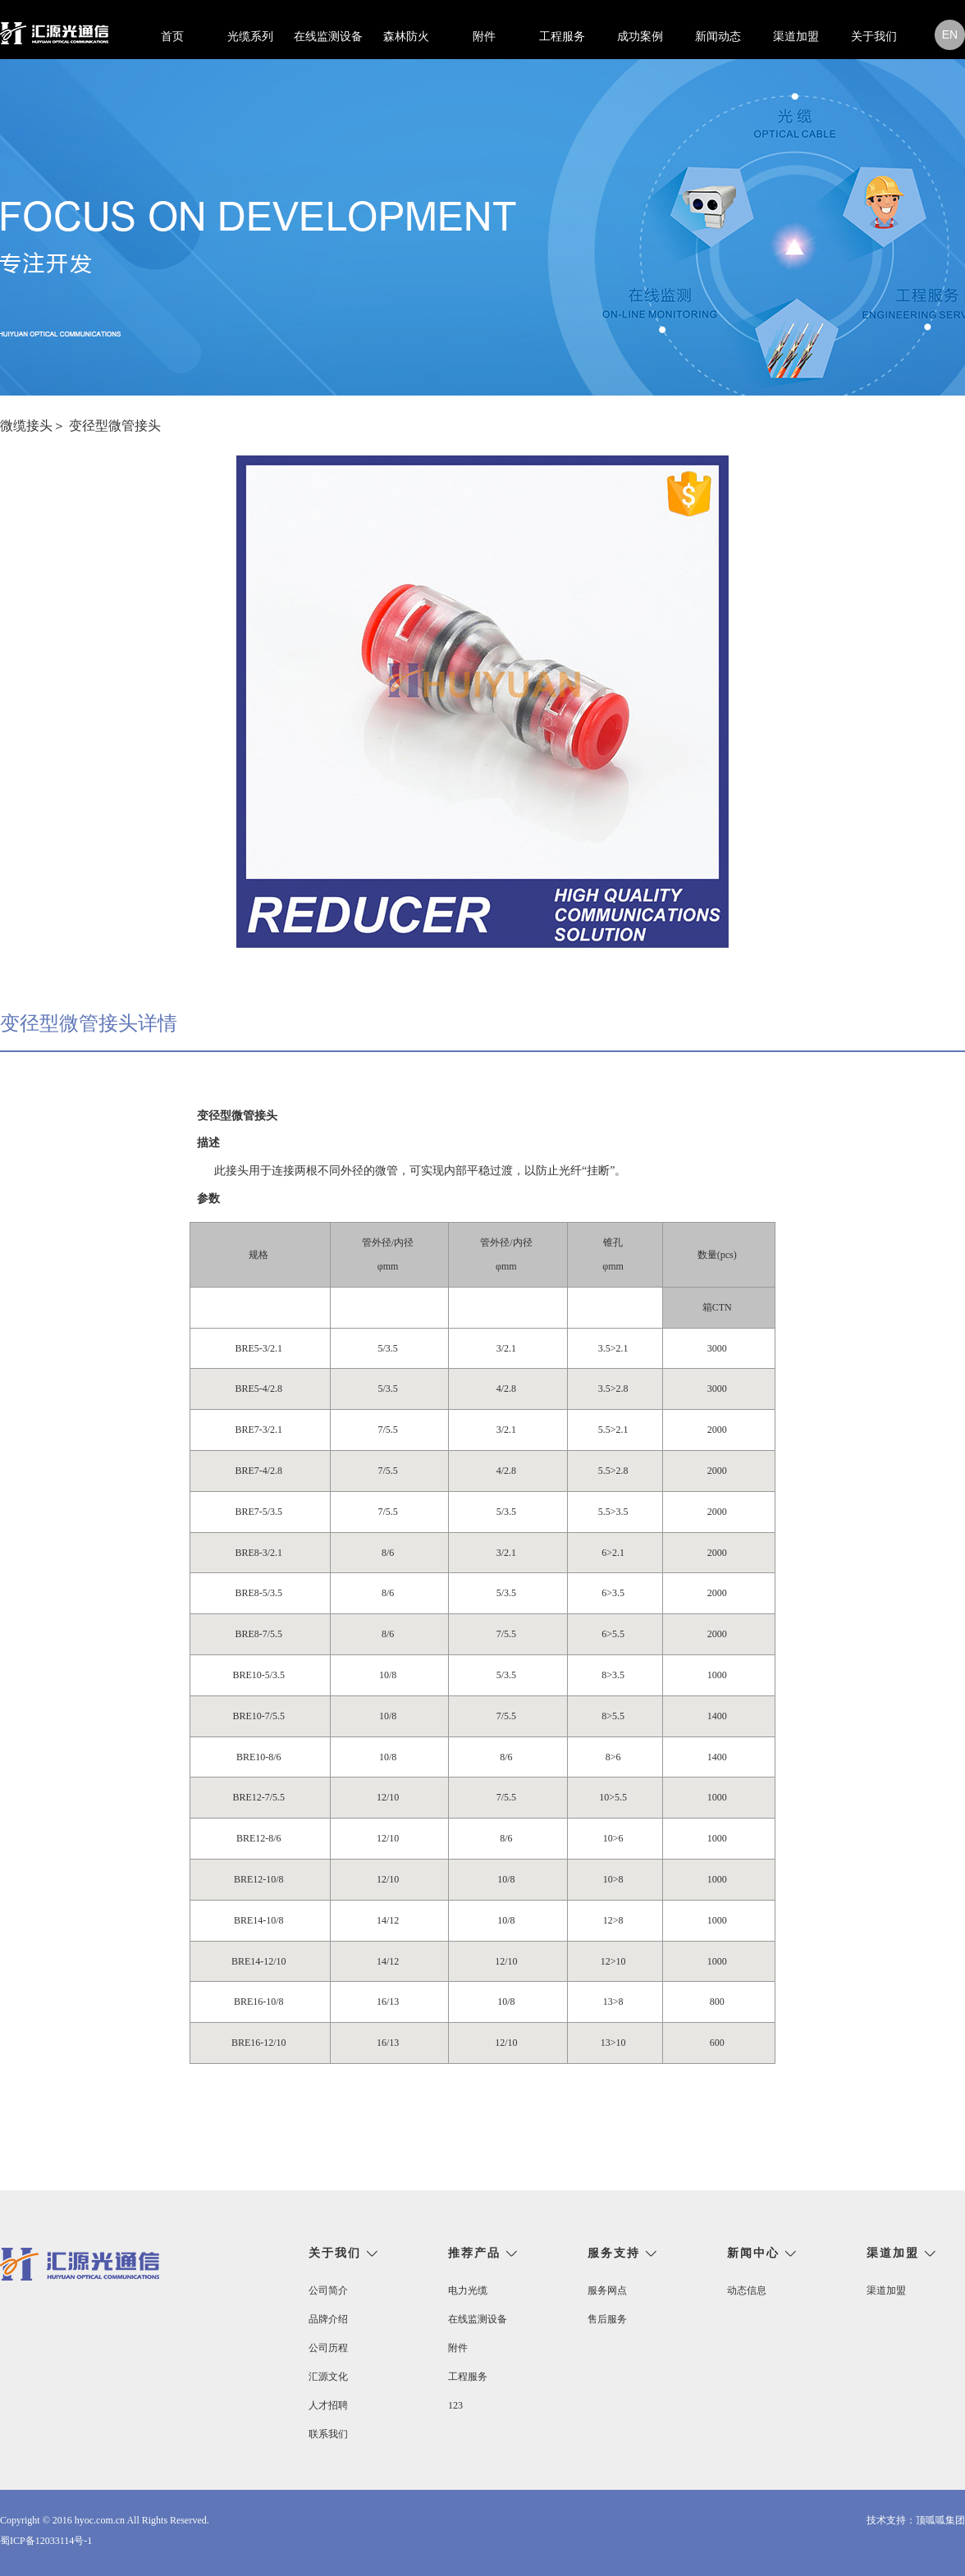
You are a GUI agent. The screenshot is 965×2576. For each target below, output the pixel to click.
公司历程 (328, 2348)
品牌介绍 (328, 2319)
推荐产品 (474, 2253)
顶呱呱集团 (940, 2520)
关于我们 (874, 36)
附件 (484, 36)
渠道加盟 (796, 36)
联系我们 (328, 2434)
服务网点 (607, 2290)
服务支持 (614, 2253)
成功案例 (640, 36)
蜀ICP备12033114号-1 (46, 2540)
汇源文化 (328, 2376)
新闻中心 (753, 2253)
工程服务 (562, 36)
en (950, 34)
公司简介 (328, 2290)
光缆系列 (250, 36)
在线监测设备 (328, 36)
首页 (172, 36)
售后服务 (607, 2319)
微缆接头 (26, 425)
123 (455, 2405)
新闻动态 (718, 36)
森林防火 (406, 36)
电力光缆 (467, 2290)
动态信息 (746, 2290)
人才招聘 (328, 2405)
